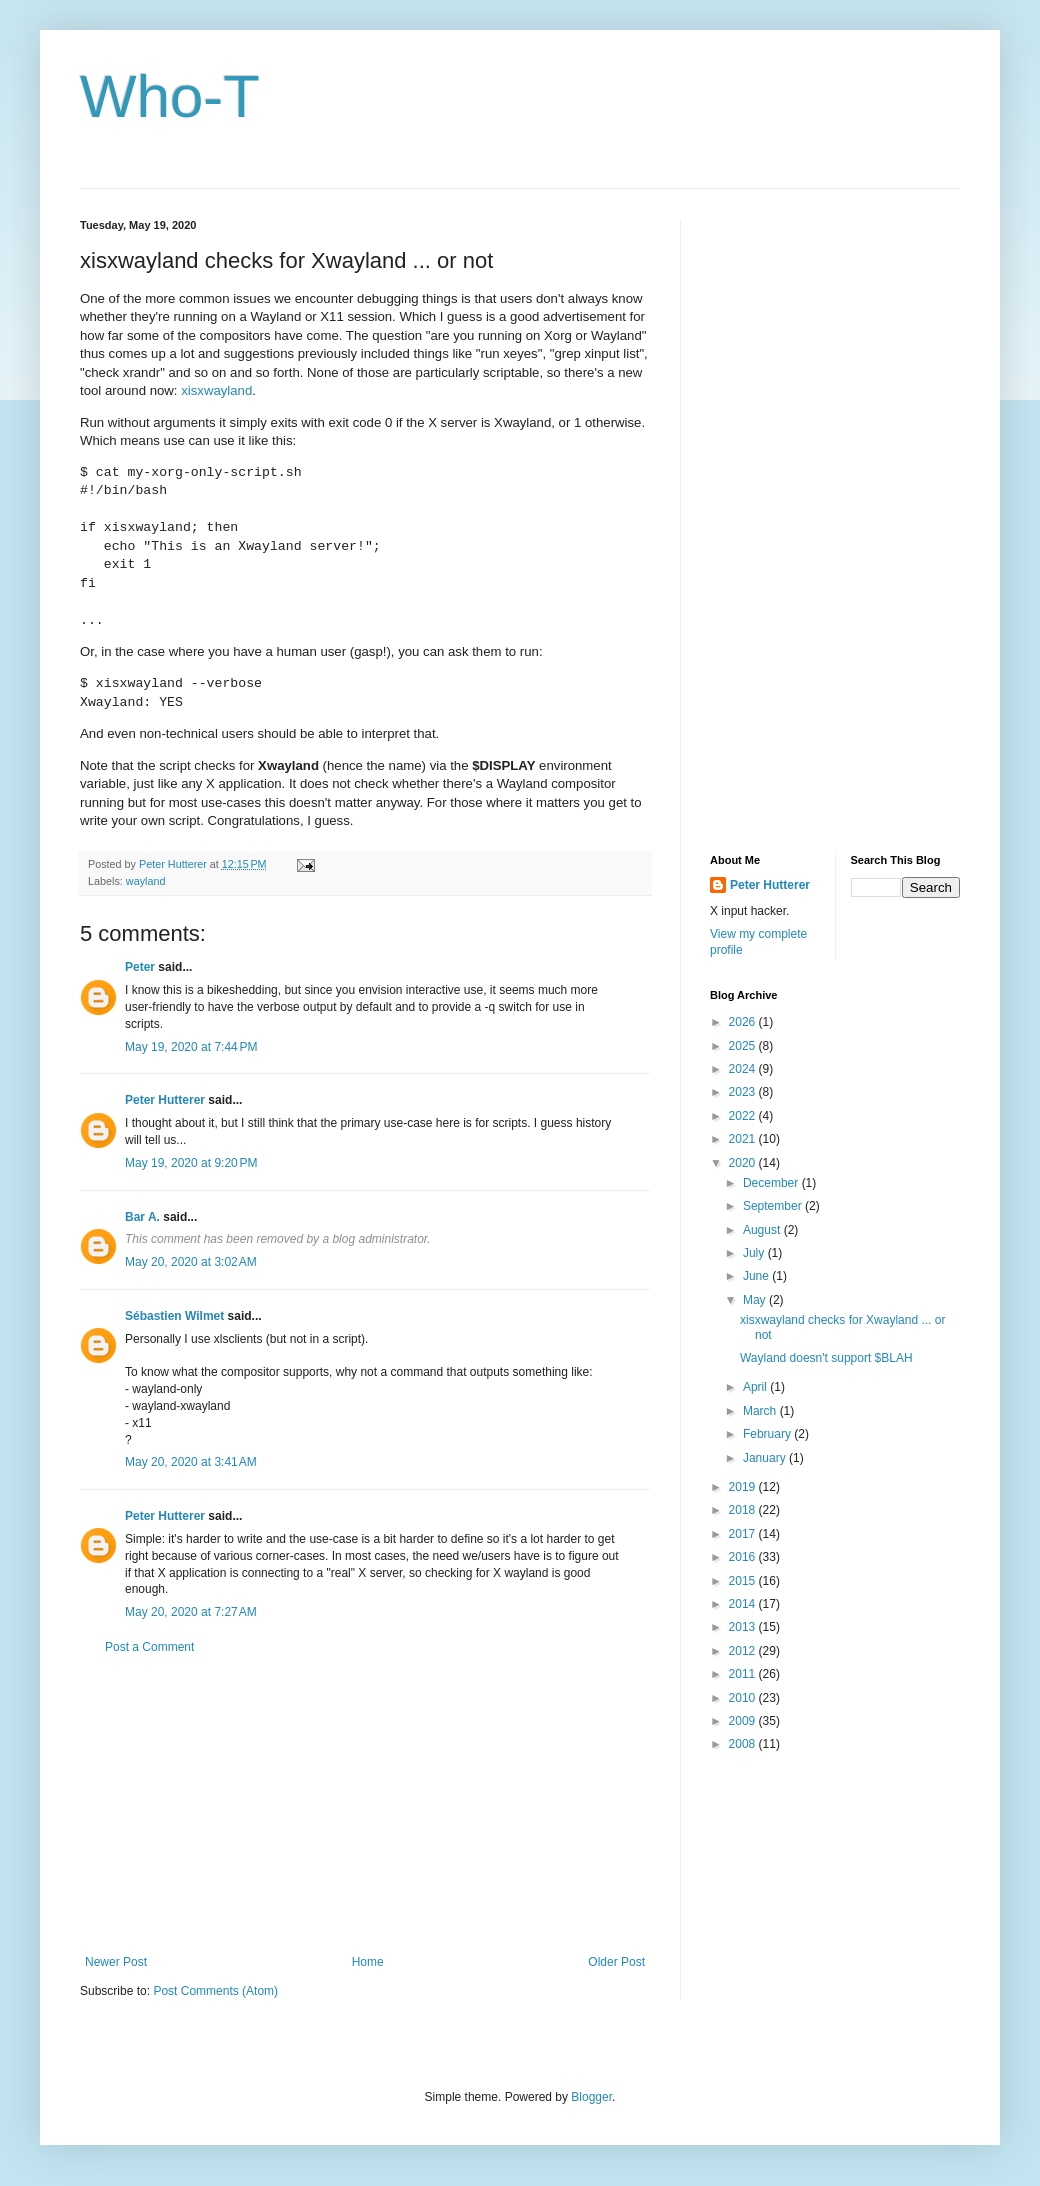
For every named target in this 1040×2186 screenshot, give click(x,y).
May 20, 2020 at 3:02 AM (191, 1262)
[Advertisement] (365, 1805)
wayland (146, 881)
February (768, 1434)
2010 (744, 1698)
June (757, 1276)
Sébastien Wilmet (174, 1316)
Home (368, 1962)
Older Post (616, 1962)
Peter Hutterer (165, 1100)
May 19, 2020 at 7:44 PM (191, 1047)
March (761, 1411)
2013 (744, 1627)
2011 (744, 1674)
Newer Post (116, 1962)
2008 (744, 1744)
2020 (744, 1163)
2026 (744, 1022)
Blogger (591, 2097)
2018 (744, 1510)
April (756, 1387)
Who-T (170, 96)
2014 (744, 1604)
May (756, 1300)
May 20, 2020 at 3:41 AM (191, 1462)
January (766, 1458)
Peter (140, 967)
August (763, 1230)
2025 (744, 1046)
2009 (744, 1721)
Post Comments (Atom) (215, 1991)
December (772, 1183)
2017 (744, 1534)
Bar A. (142, 1217)
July (755, 1253)
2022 (744, 1116)
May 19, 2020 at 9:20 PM (191, 1163)
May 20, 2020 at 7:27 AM (191, 1612)
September (774, 1206)
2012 (744, 1651)
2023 (744, 1092)
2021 (744, 1139)
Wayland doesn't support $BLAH (826, 1358)
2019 (744, 1487)
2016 (744, 1557)
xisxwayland (216, 390)
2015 (744, 1581)
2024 (744, 1069)
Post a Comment (149, 1647)
